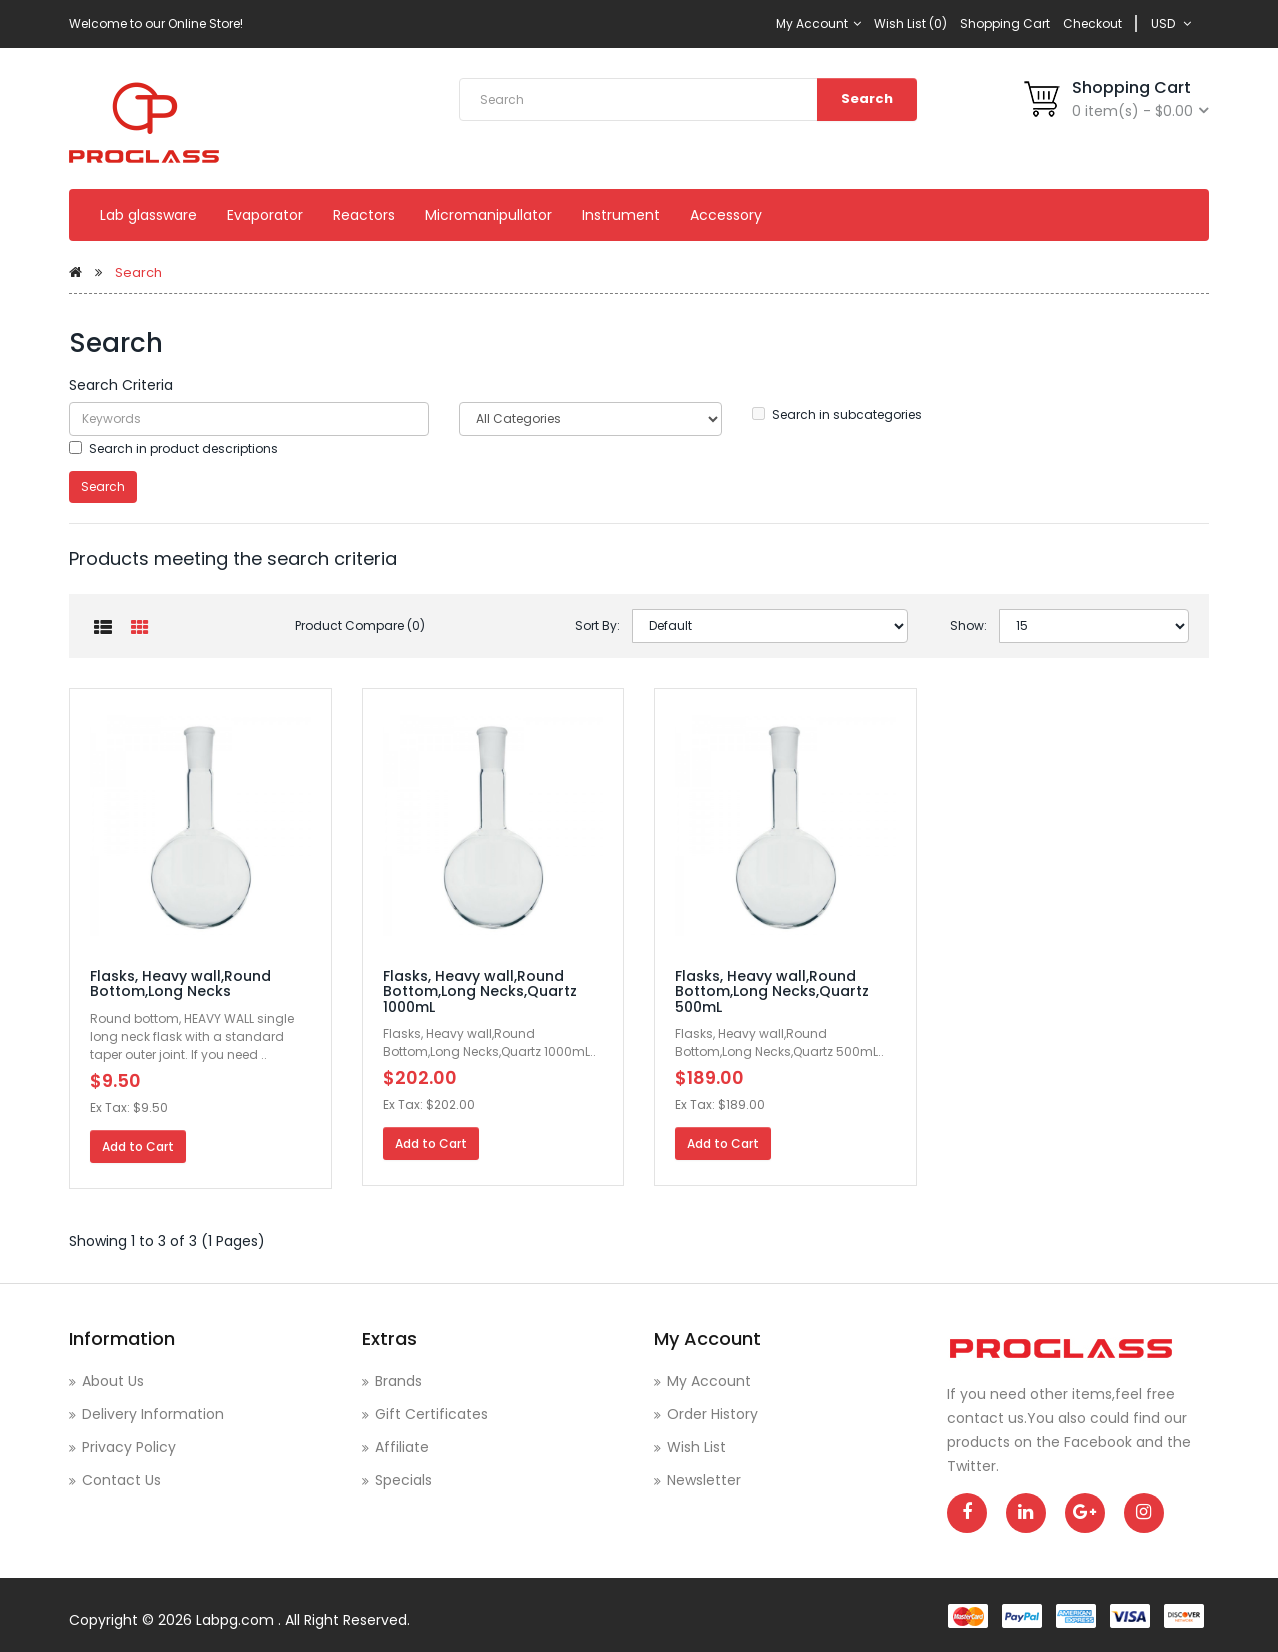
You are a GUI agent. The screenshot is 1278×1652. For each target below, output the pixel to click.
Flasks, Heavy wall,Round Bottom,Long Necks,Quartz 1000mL (480, 991)
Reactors (364, 215)
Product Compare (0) (360, 625)
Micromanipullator (488, 215)
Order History (712, 1414)
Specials (403, 1480)
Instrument (621, 215)
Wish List (696, 1447)
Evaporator (265, 215)
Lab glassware (148, 215)
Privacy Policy (129, 1447)
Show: (968, 625)
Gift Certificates (431, 1414)
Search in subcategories (837, 414)
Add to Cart (138, 1146)
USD (1171, 23)
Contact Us (121, 1480)
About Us (113, 1381)
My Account (818, 23)
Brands (398, 1381)
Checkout (1092, 23)
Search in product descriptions (173, 448)
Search (867, 98)
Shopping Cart (1005, 23)
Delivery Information (153, 1414)
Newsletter (704, 1480)
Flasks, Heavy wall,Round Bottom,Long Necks (180, 983)
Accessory (726, 215)
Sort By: (597, 625)
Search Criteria (121, 385)
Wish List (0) (910, 23)
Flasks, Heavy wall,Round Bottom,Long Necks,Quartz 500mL (772, 991)
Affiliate (402, 1447)
